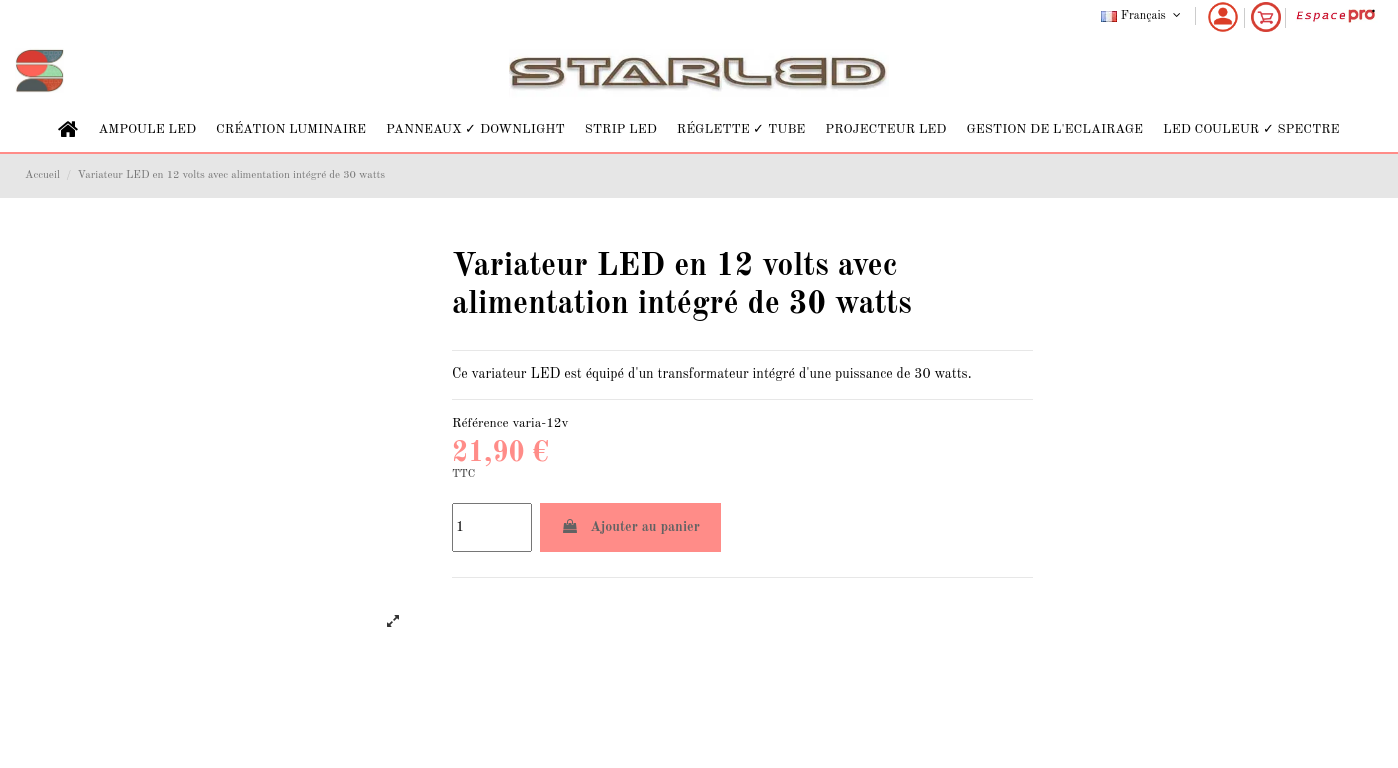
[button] (147, 129)
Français (1142, 16)
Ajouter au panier (630, 526)
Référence (480, 423)
